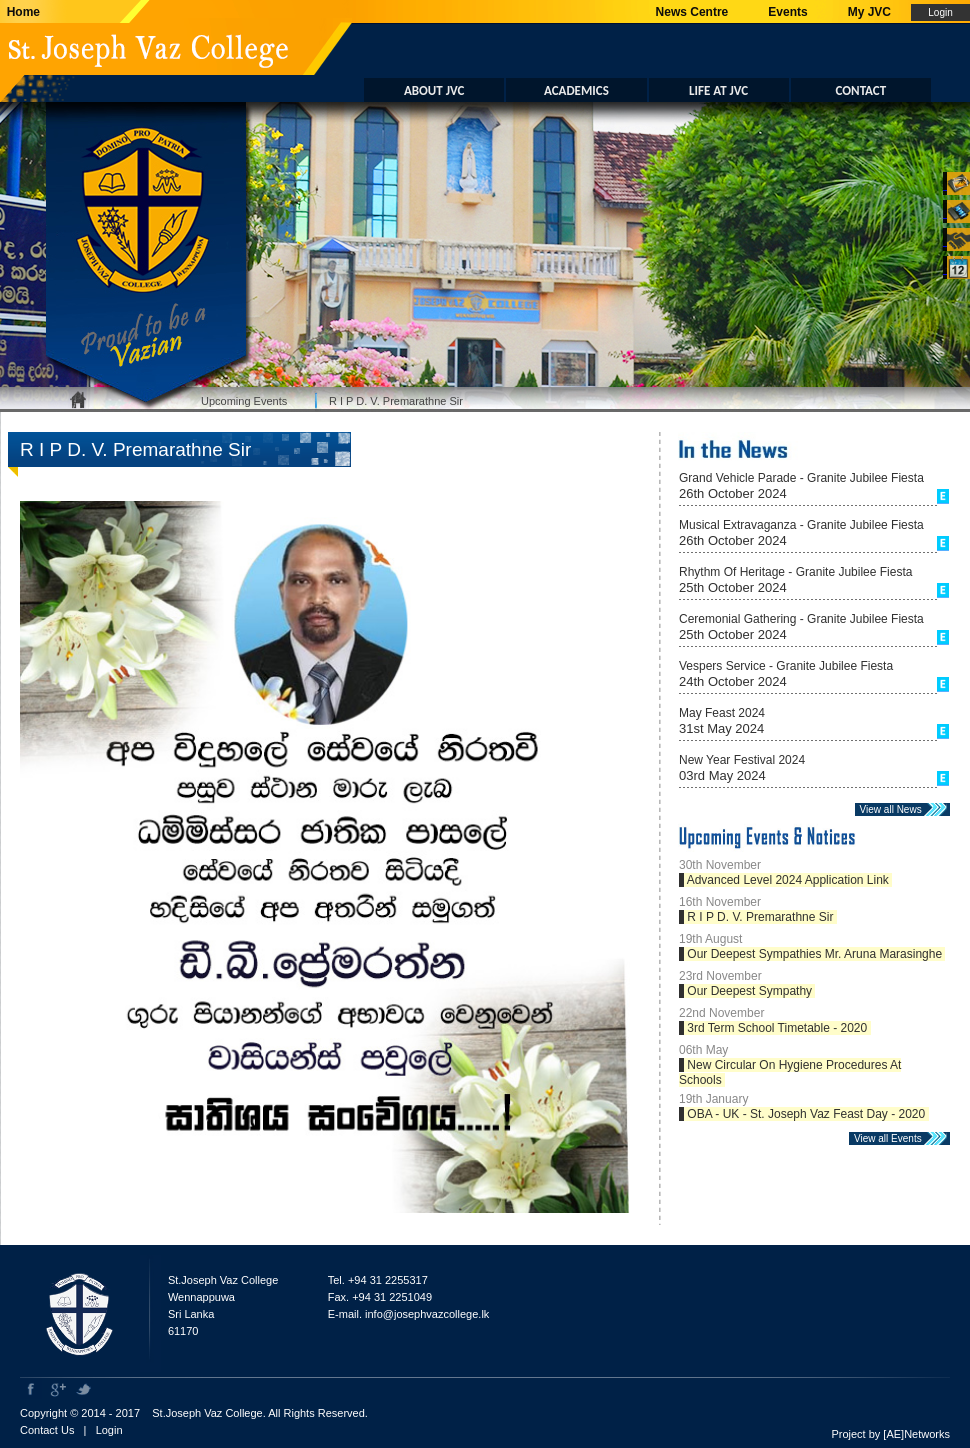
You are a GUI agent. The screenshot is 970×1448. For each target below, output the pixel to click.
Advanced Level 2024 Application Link (788, 880)
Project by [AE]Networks (890, 1434)
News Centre (692, 12)
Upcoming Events (244, 401)
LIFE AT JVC (718, 90)
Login (109, 1430)
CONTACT (861, 90)
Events (787, 12)
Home (20, 12)
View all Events (892, 1138)
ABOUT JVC (434, 90)
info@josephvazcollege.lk (427, 1314)
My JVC (869, 12)
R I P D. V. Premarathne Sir (396, 401)
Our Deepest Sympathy (749, 991)
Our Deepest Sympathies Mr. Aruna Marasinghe (814, 954)
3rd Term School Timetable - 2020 (777, 1028)
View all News (895, 809)
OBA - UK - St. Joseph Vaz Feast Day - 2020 (806, 1114)
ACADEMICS (576, 90)
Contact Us (47, 1430)
